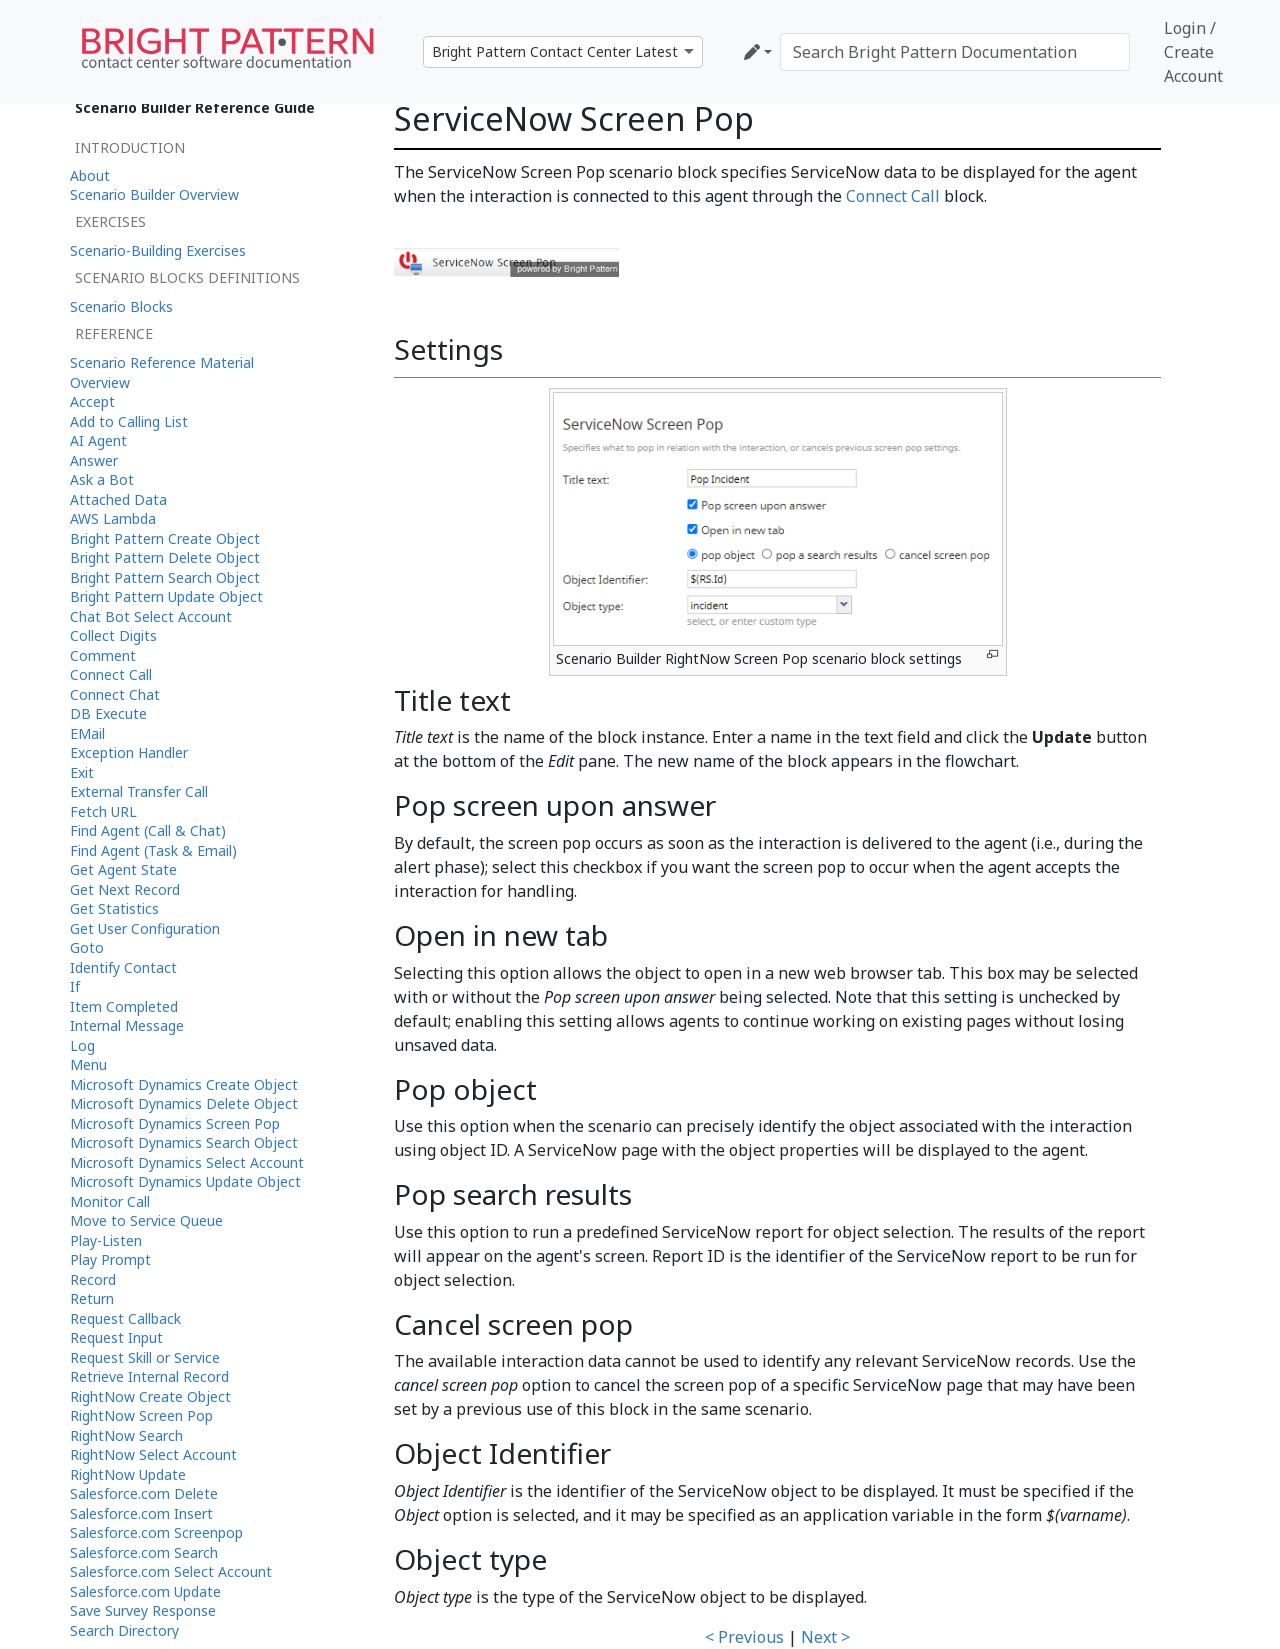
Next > (825, 1637)
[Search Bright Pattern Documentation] (955, 52)
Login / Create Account (1193, 52)
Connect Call (893, 196)
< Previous (744, 1637)
